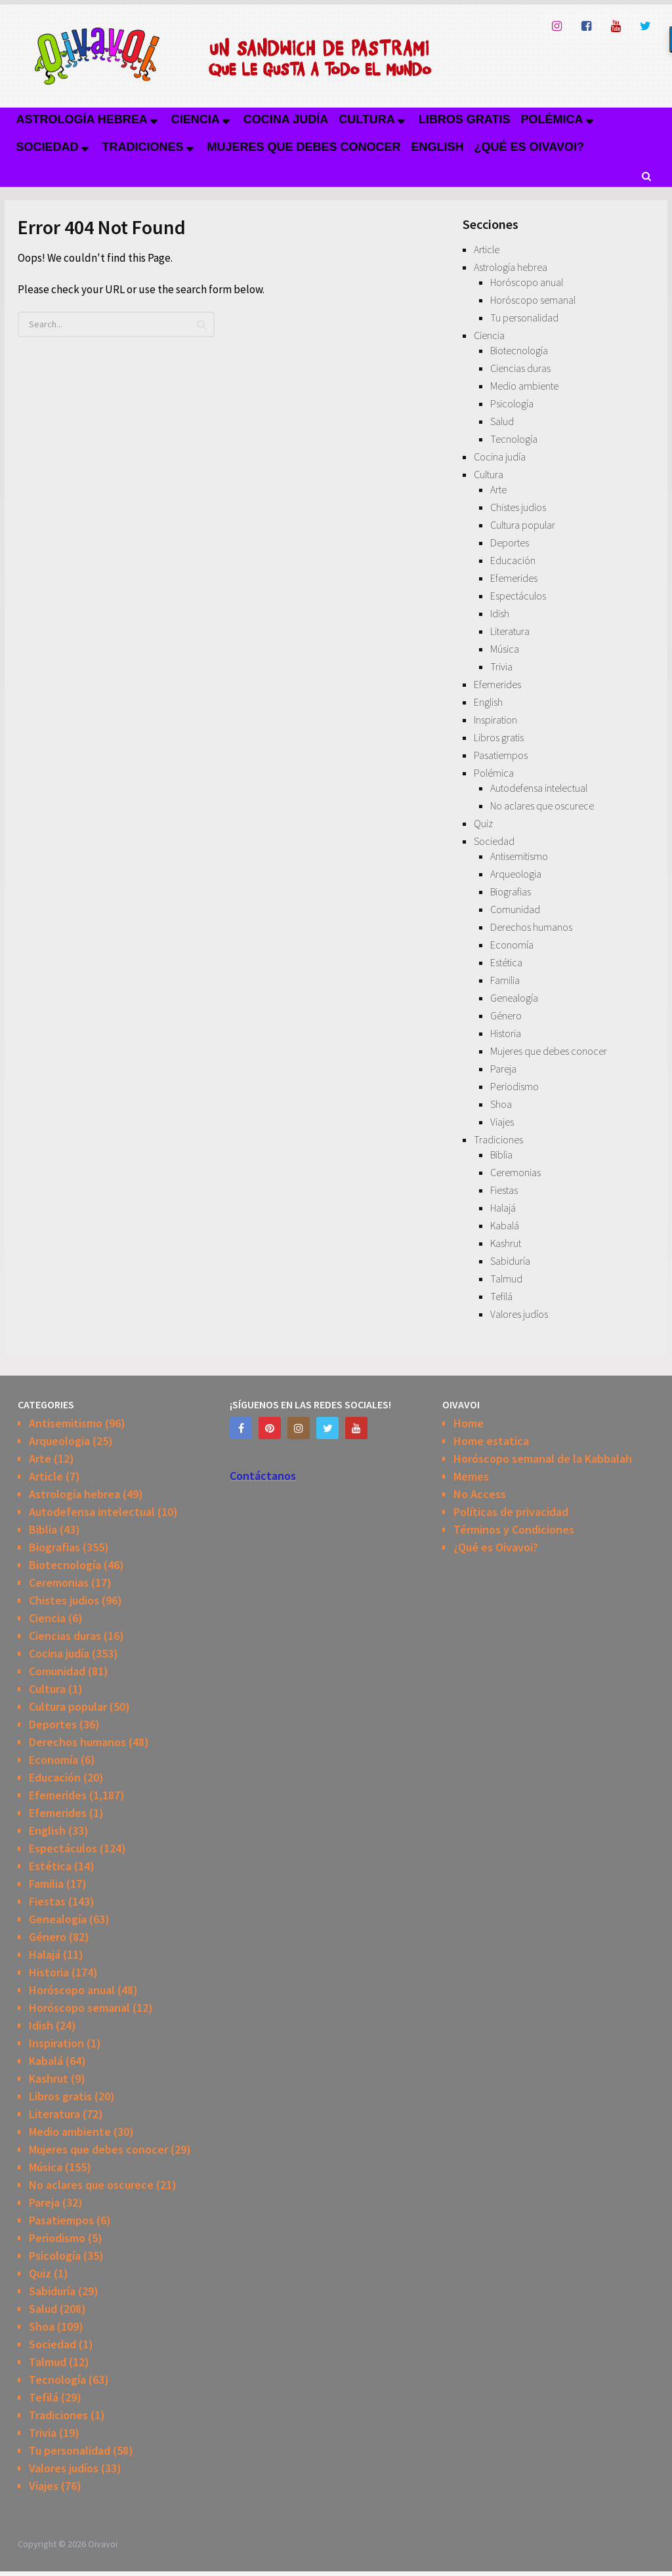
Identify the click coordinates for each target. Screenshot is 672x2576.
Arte (498, 489)
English (437, 146)
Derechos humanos (531, 926)
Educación (513, 560)
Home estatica (491, 1440)
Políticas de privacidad (510, 1511)
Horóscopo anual (526, 282)
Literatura (510, 631)
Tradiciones (143, 146)
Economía (512, 944)
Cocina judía (285, 119)
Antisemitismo (519, 856)
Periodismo (514, 1086)
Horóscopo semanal (533, 299)
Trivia (501, 666)
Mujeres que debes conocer (304, 146)
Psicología (512, 403)
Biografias (510, 891)
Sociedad (47, 146)
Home (468, 1423)
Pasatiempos (501, 755)
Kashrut (505, 1243)
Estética (506, 962)
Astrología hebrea (81, 119)
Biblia (501, 1154)
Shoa (501, 1104)
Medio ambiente (524, 385)
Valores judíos (519, 1313)
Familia (505, 980)
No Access (479, 1494)
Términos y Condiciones (513, 1529)
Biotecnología (519, 350)
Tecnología (513, 438)
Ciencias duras (520, 368)
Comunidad (515, 909)
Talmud (506, 1278)
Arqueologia (515, 873)
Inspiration (495, 719)
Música (504, 648)
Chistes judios (518, 507)
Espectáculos (518, 595)
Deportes (509, 542)
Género (506, 1015)
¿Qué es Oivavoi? (529, 146)
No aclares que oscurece (542, 805)
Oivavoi (102, 2544)
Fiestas (504, 1189)
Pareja (503, 1068)
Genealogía (514, 997)
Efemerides (513, 577)
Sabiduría (510, 1260)
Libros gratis (465, 119)
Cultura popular (522, 524)
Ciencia (195, 119)
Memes (471, 1476)
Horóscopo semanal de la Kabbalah (542, 1458)
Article (486, 249)
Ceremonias (515, 1172)
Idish (499, 613)
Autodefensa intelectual (538, 787)
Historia (505, 1033)
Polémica (552, 119)
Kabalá (504, 1225)
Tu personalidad (524, 317)
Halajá (503, 1207)
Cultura (367, 119)
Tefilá (501, 1296)
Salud (502, 421)
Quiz (483, 823)
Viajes (502, 1121)
